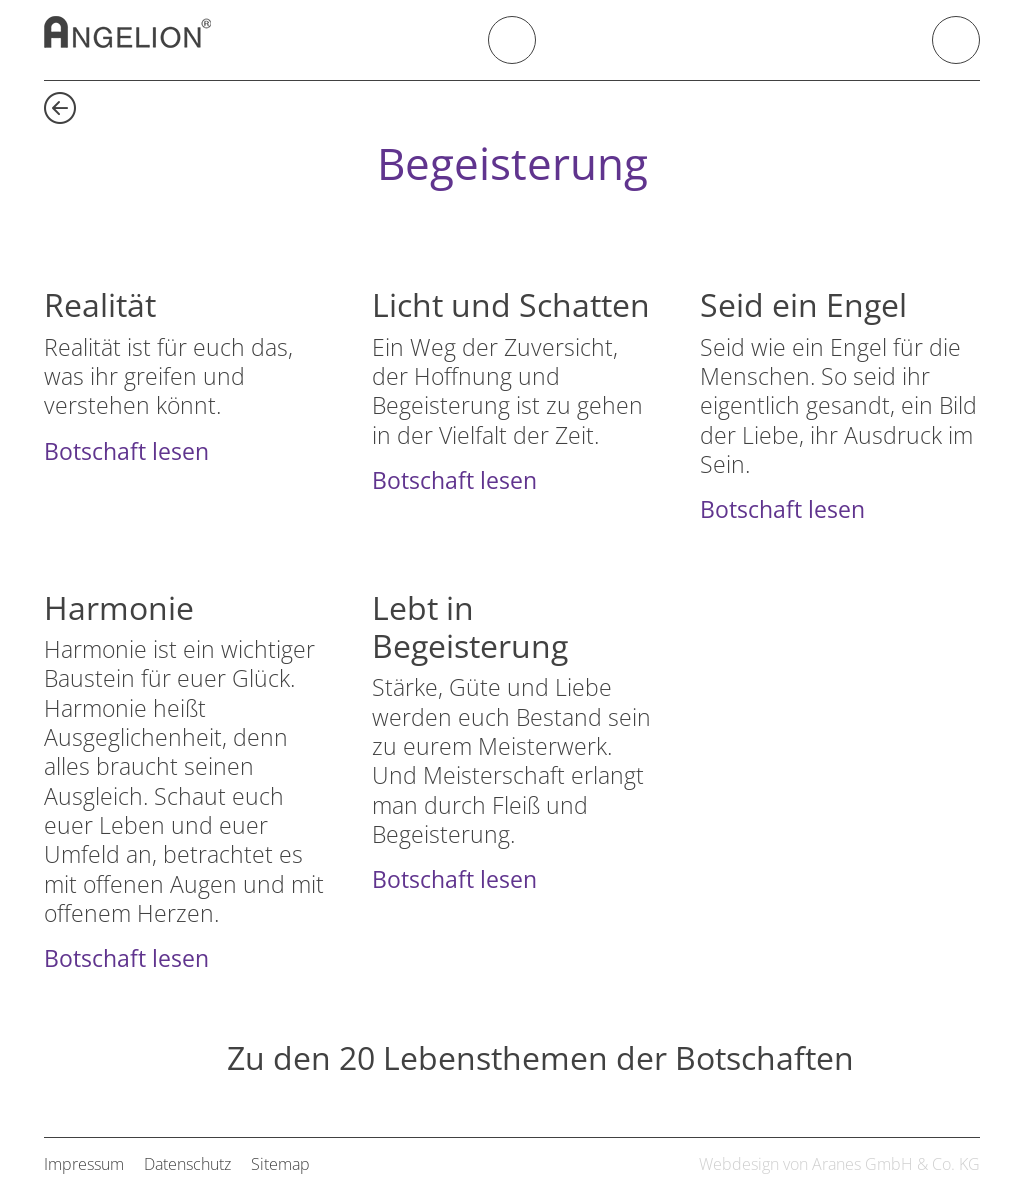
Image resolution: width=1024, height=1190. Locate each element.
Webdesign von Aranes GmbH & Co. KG (839, 1164)
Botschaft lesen (126, 451)
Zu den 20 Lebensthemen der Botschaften (540, 1058)
